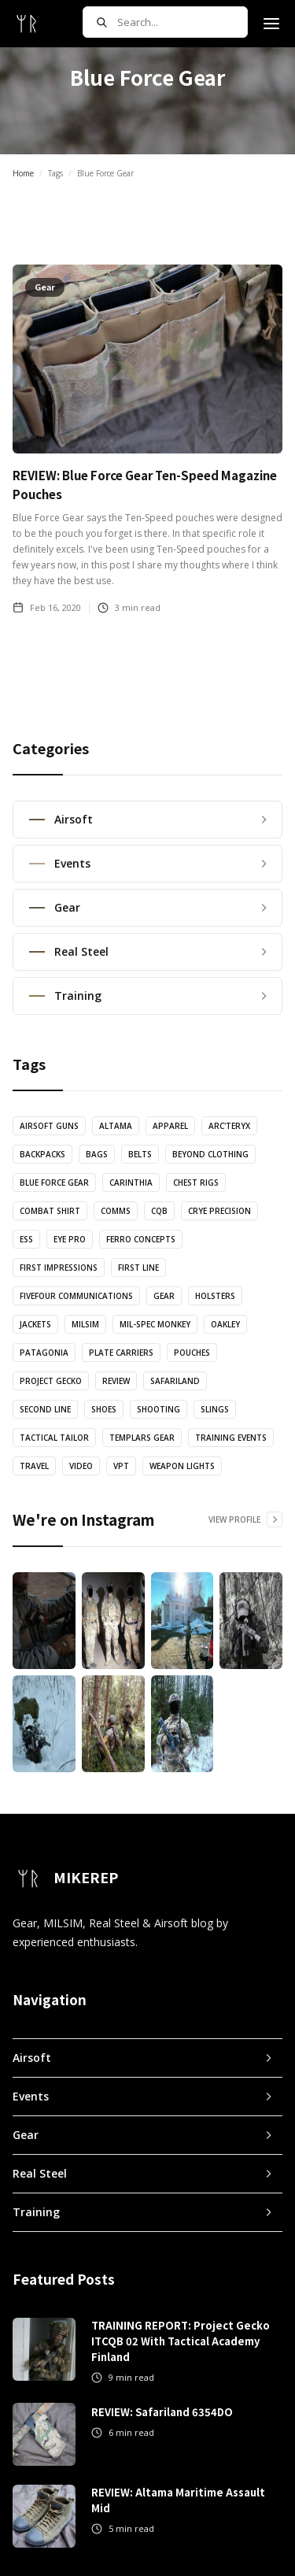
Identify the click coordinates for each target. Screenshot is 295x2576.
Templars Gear (142, 1437)
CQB (159, 1210)
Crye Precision (219, 1210)
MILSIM (85, 1324)
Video (81, 1465)
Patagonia (44, 1352)
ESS (26, 1239)
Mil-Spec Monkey (155, 1324)
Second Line (45, 1409)
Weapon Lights (182, 1465)
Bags (97, 1154)
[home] (26, 23)
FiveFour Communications (76, 1295)
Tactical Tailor (54, 1437)
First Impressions (59, 1267)
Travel (34, 1465)
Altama (115, 1125)
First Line (138, 1267)
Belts (140, 1154)
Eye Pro (69, 1239)
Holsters (215, 1295)
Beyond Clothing (210, 1154)
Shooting (158, 1409)
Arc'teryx (229, 1125)
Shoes (103, 1409)
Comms (116, 1210)
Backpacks (42, 1154)
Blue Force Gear (54, 1182)
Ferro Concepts (140, 1239)
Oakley (225, 1324)
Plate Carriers (121, 1352)
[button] (271, 23)
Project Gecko (51, 1380)
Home (23, 173)
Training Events (231, 1437)
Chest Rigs (196, 1182)
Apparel (170, 1125)
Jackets (35, 1324)
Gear (164, 1295)
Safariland (175, 1380)
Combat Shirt (50, 1210)
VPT (121, 1465)
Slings (215, 1409)
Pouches (192, 1352)
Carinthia (131, 1182)
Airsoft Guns (49, 1125)
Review (116, 1380)
